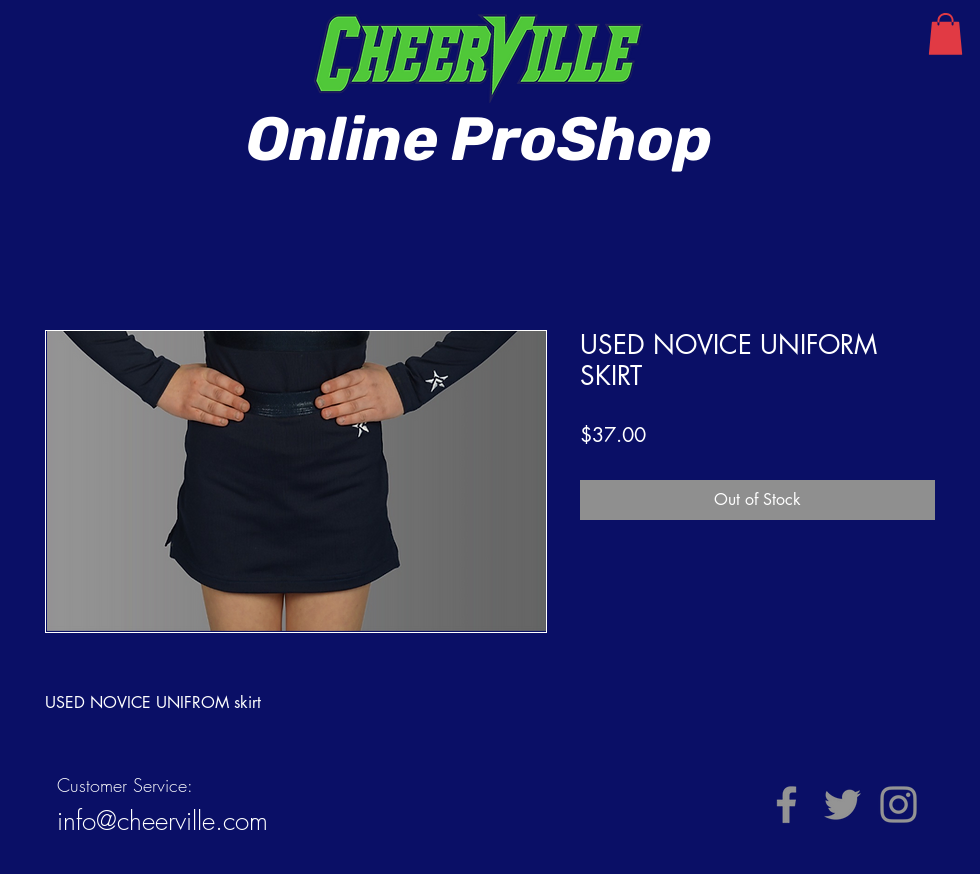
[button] (945, 34)
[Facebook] (786, 804)
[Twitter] (842, 804)
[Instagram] (898, 804)
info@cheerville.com (162, 821)
